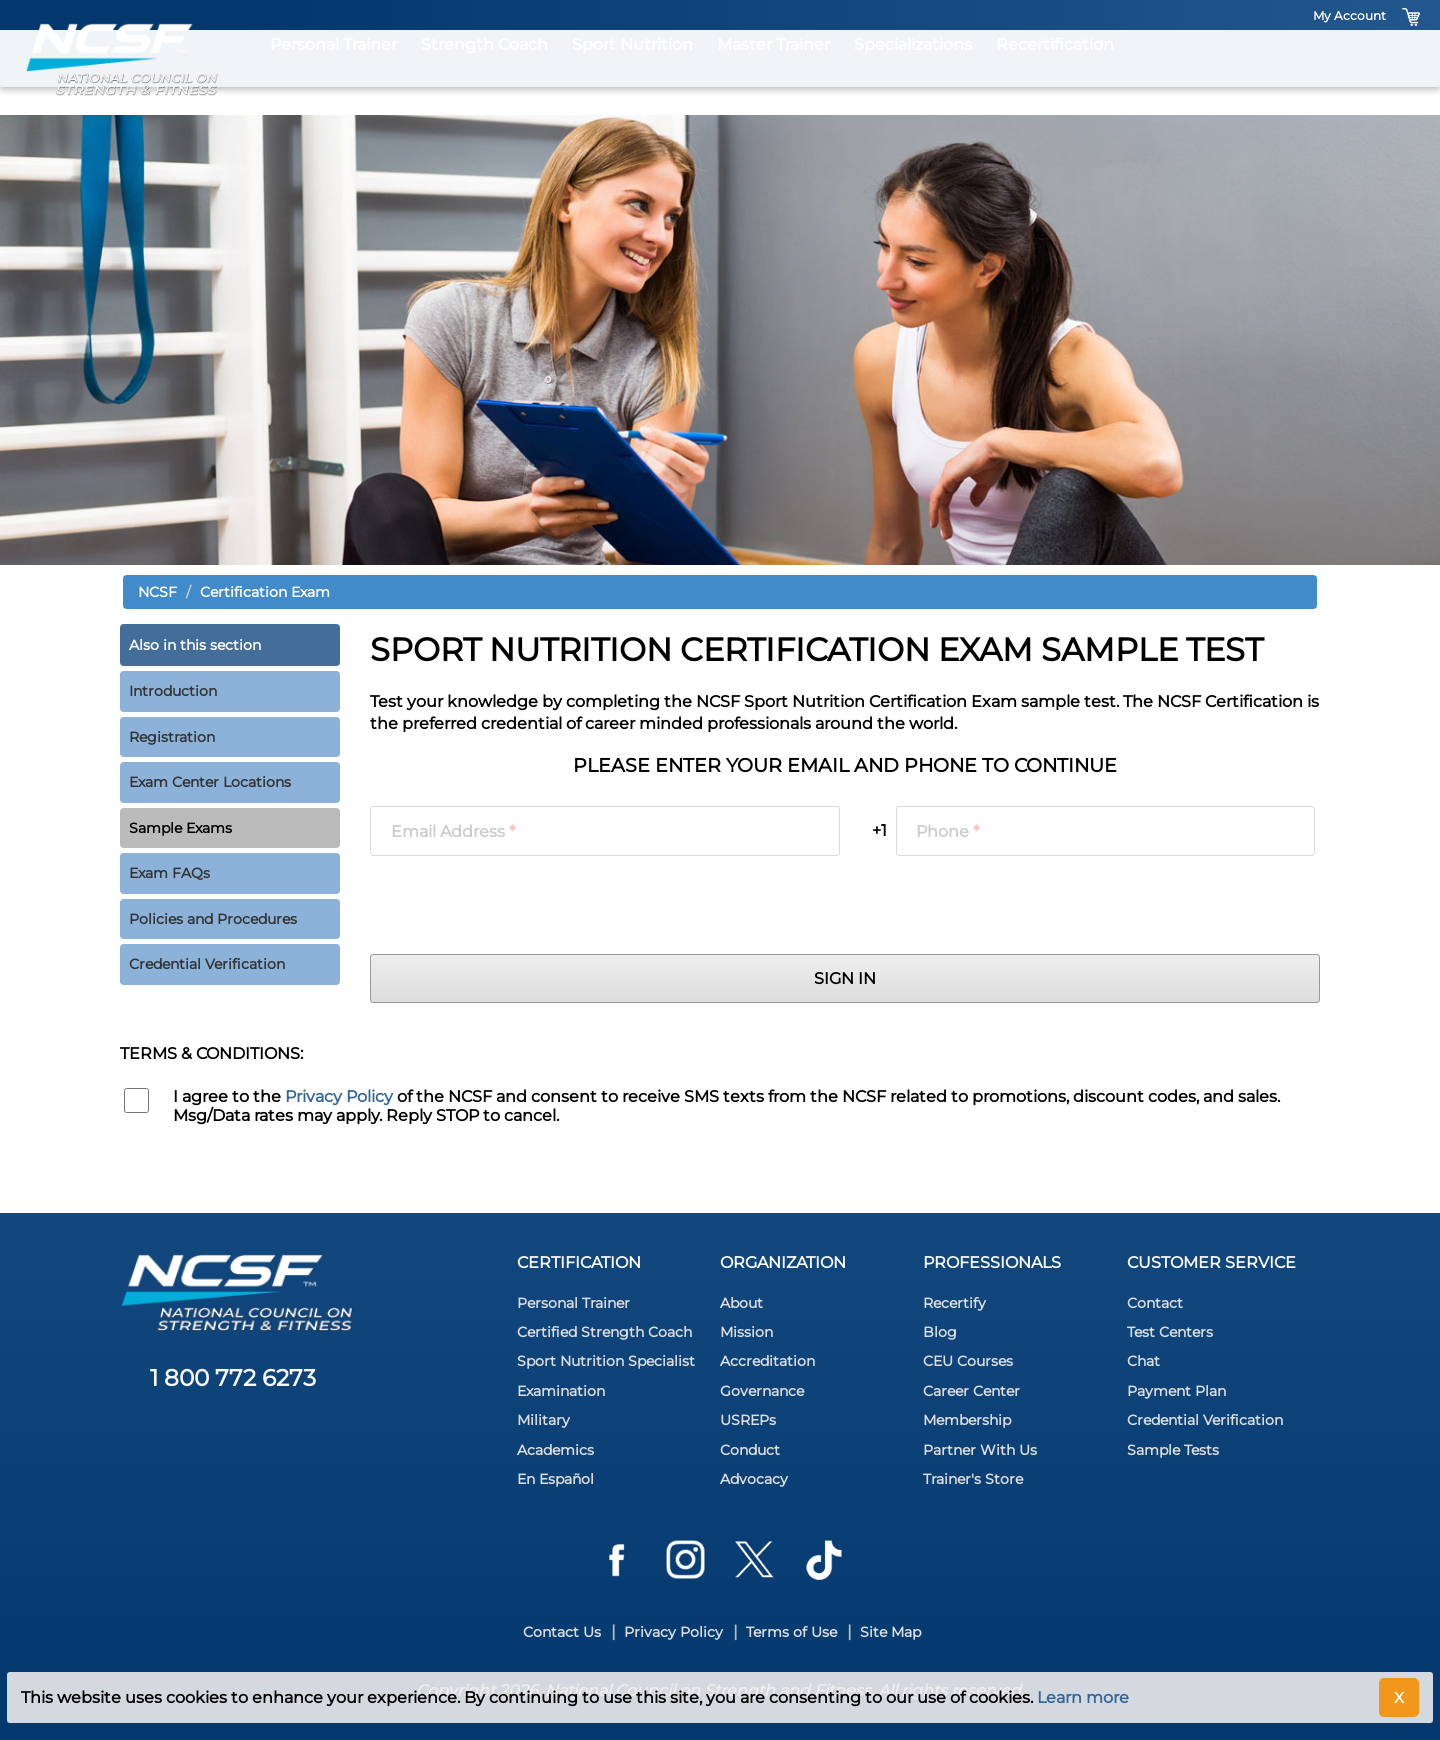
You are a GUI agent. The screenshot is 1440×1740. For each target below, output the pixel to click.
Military (543, 1420)
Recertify (954, 1303)
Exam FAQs (169, 873)
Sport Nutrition (632, 72)
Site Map (890, 1632)
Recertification (1055, 72)
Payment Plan (1176, 1391)
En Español (555, 1479)
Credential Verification (207, 964)
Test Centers (1170, 1332)
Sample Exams (180, 828)
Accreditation (767, 1361)
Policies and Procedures (213, 919)
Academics (555, 1450)
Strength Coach (484, 72)
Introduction (173, 691)
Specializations (913, 72)
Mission (746, 1332)
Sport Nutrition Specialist (606, 1361)
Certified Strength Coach (604, 1332)
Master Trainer (773, 72)
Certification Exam (265, 592)
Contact (1155, 1303)
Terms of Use (791, 1632)
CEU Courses (968, 1361)
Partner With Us (980, 1450)
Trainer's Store (973, 1479)
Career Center (971, 1391)
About (741, 1303)
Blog (940, 1332)
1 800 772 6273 (233, 1378)
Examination (561, 1391)
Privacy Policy (339, 1096)
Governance (762, 1391)
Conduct (750, 1450)
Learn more (1083, 1697)
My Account (1349, 15)
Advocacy (754, 1479)
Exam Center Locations (210, 782)
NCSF (157, 592)
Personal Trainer (333, 72)
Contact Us (562, 1632)
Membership (967, 1420)
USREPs (748, 1420)
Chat (1143, 1361)
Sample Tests (1173, 1450)
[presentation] (522, 905)
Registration (172, 737)
